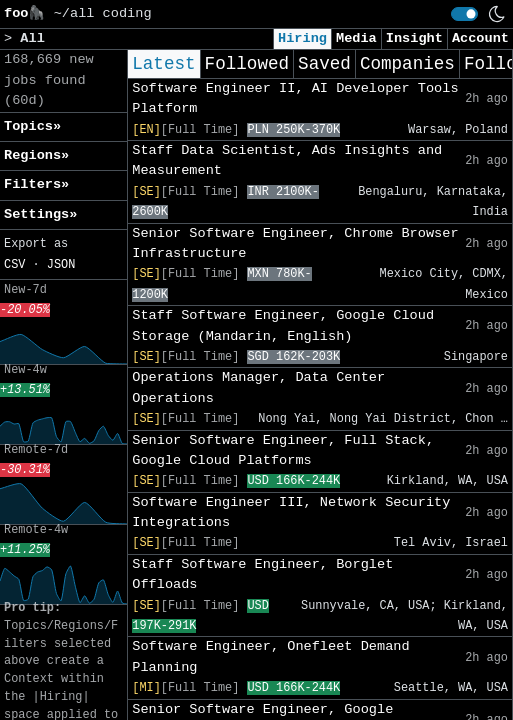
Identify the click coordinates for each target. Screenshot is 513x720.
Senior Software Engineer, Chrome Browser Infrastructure (295, 243)
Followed (247, 64)
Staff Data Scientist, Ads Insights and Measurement (287, 160)
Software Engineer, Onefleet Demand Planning (270, 656)
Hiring (302, 38)
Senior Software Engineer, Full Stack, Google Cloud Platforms (283, 450)
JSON (61, 265)
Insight (414, 38)
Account (480, 38)
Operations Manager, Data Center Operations (258, 387)
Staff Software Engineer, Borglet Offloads (262, 574)
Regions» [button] (36, 155)
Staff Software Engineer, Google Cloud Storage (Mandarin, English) (283, 325)
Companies (407, 64)
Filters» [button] (36, 184)
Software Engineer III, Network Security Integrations (291, 512)
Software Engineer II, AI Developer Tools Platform (295, 98)
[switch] (464, 14)
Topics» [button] (32, 126)
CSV (14, 265)
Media (356, 38)
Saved (324, 64)
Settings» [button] (40, 214)
